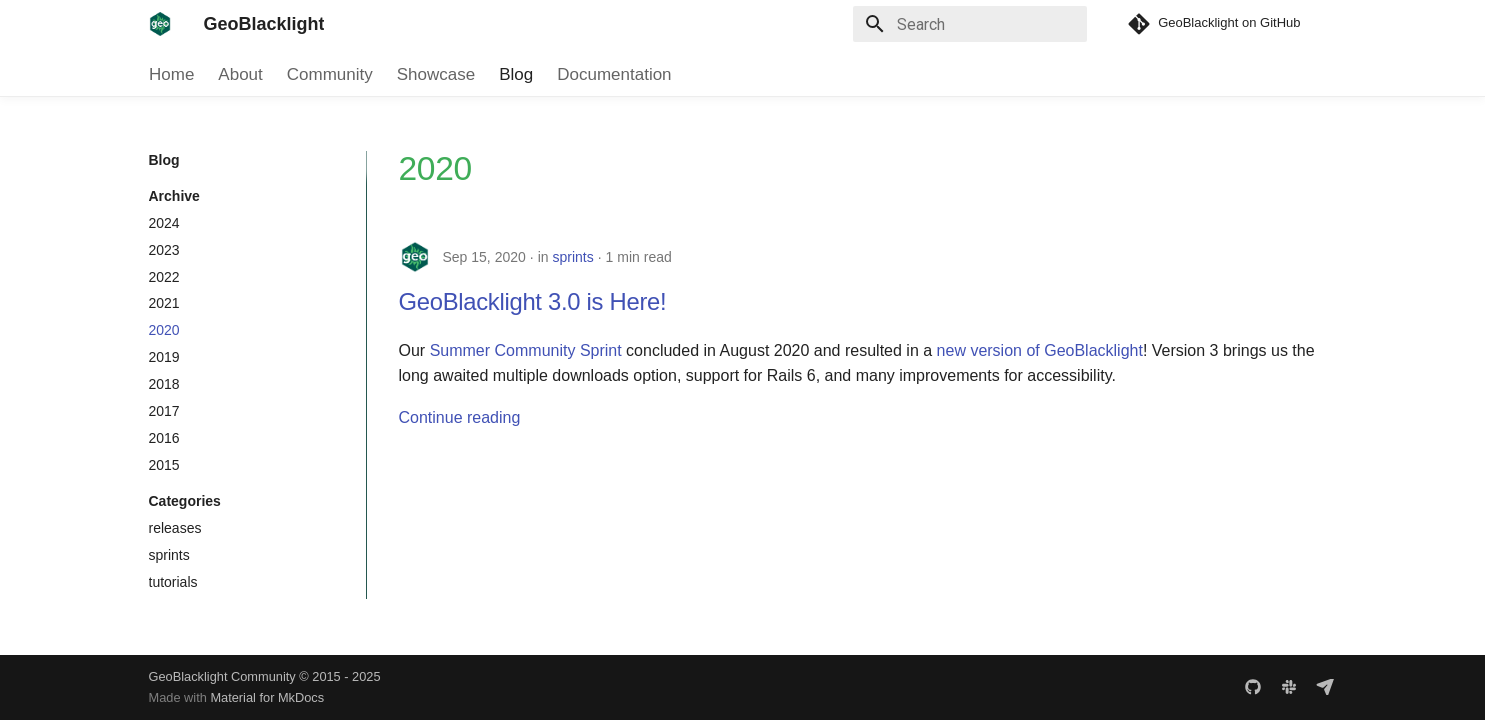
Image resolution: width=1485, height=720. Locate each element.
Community (329, 74)
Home (171, 74)
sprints (572, 257)
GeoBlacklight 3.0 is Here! (533, 301)
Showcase (435, 74)
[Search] (970, 24)
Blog (516, 74)
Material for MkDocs (267, 697)
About (240, 74)
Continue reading (460, 417)
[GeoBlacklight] (160, 24)
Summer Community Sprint (526, 350)
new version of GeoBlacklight (1040, 350)
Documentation (614, 74)
